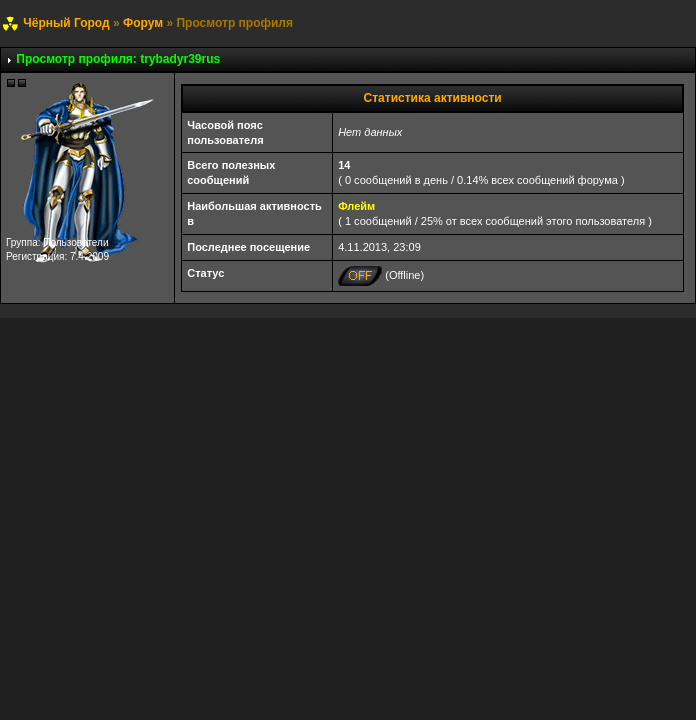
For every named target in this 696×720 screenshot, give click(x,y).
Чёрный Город (66, 23)
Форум (143, 23)
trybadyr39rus (180, 59)
